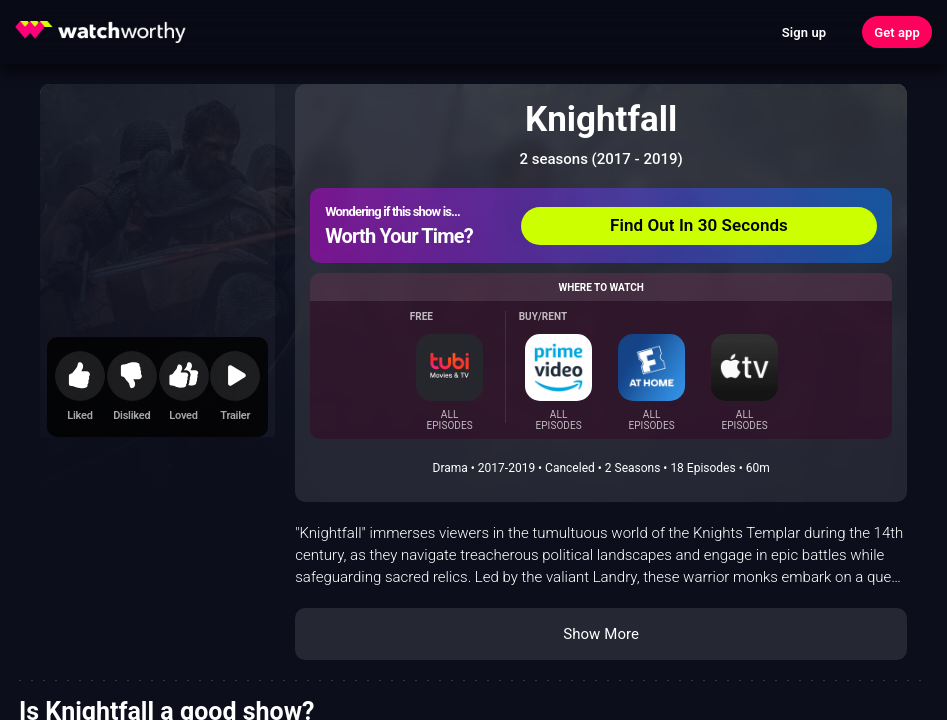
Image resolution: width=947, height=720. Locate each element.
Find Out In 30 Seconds (699, 225)
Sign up (804, 32)
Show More (601, 634)
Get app (897, 32)
